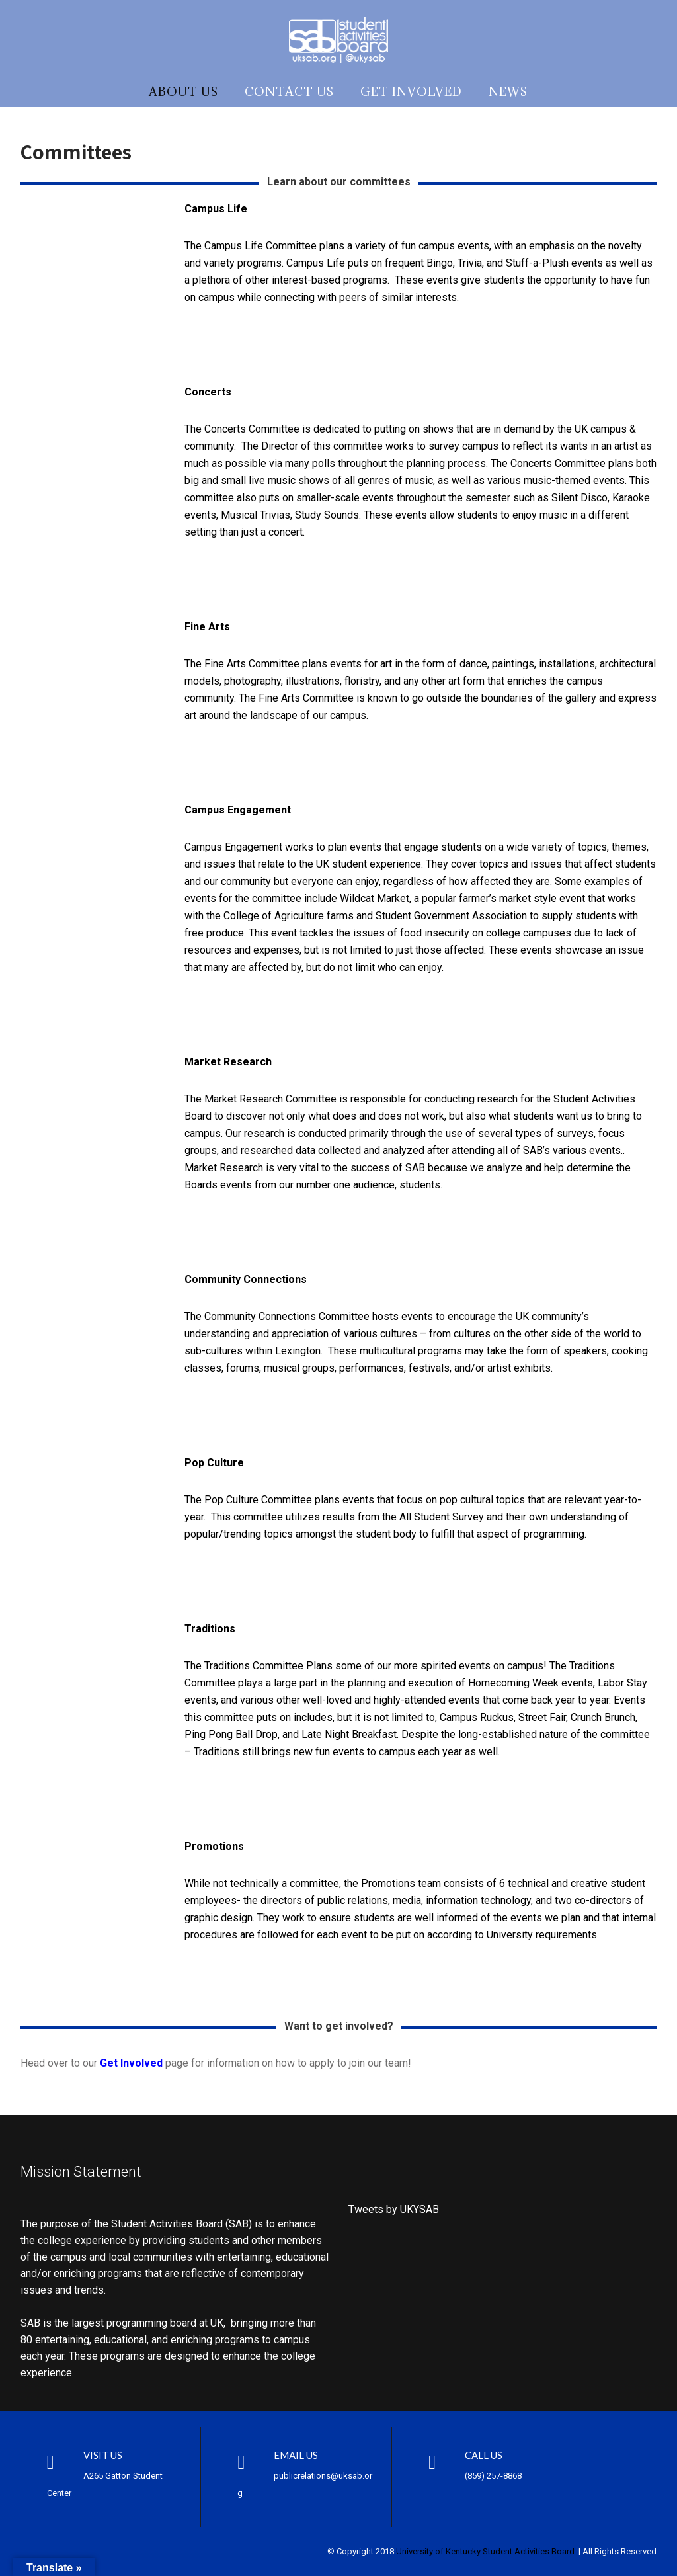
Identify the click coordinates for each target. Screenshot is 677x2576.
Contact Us (289, 91)
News (508, 91)
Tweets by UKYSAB (393, 2209)
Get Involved (411, 91)
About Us (183, 91)
